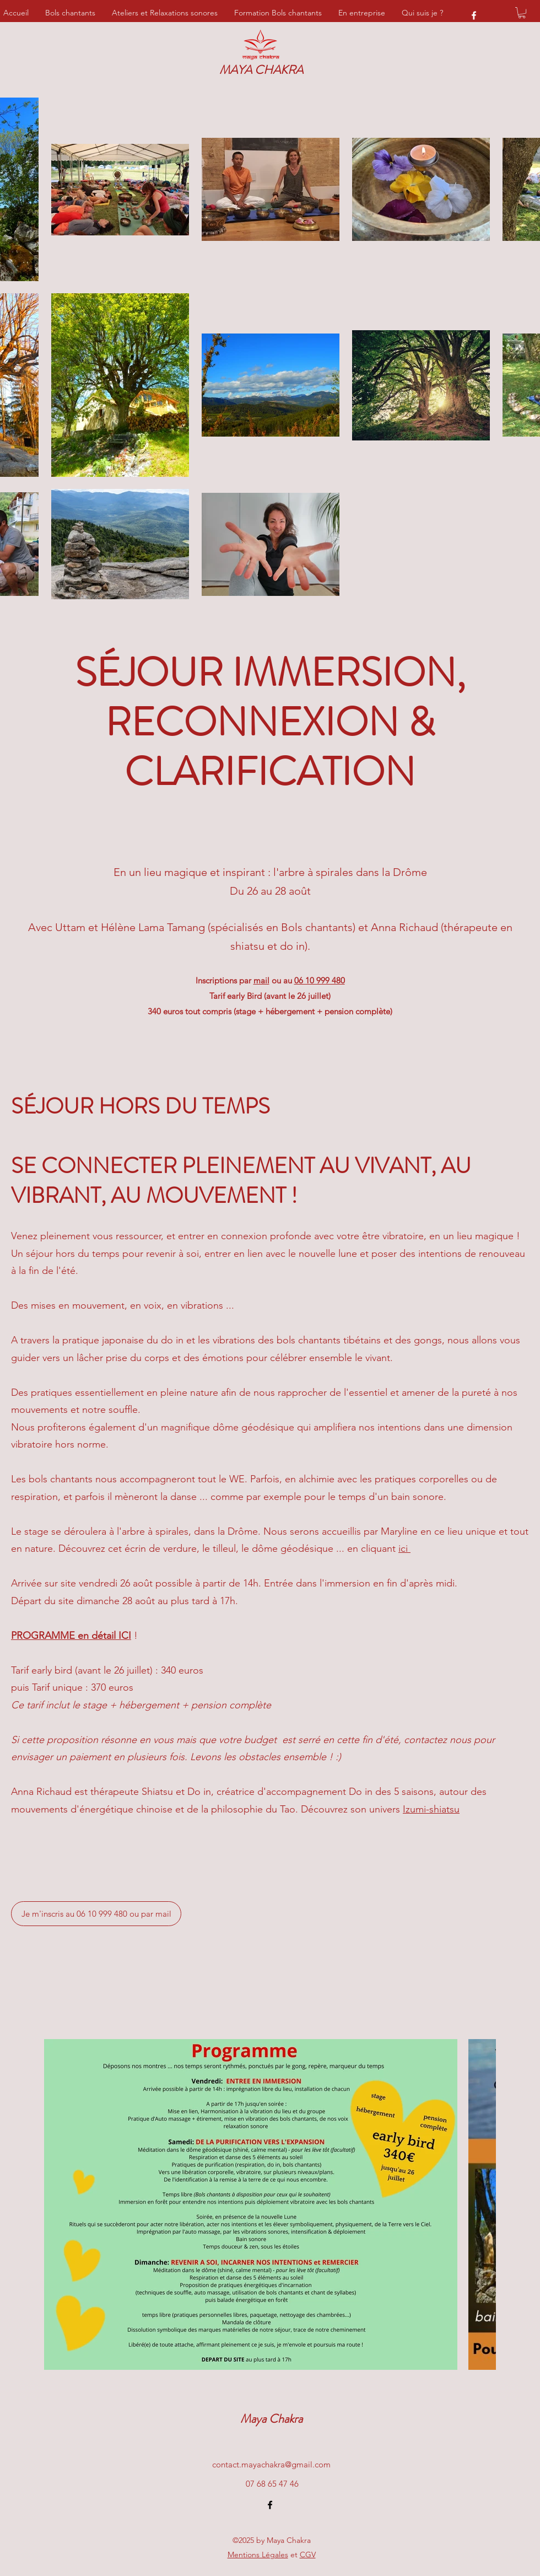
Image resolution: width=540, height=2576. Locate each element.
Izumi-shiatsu (431, 1809)
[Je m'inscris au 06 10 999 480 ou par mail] (96, 1913)
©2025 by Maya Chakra (272, 2540)
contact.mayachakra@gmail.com (271, 2464)
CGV (308, 2554)
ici (404, 1548)
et (263, 2554)
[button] (521, 12)
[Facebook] (473, 15)
